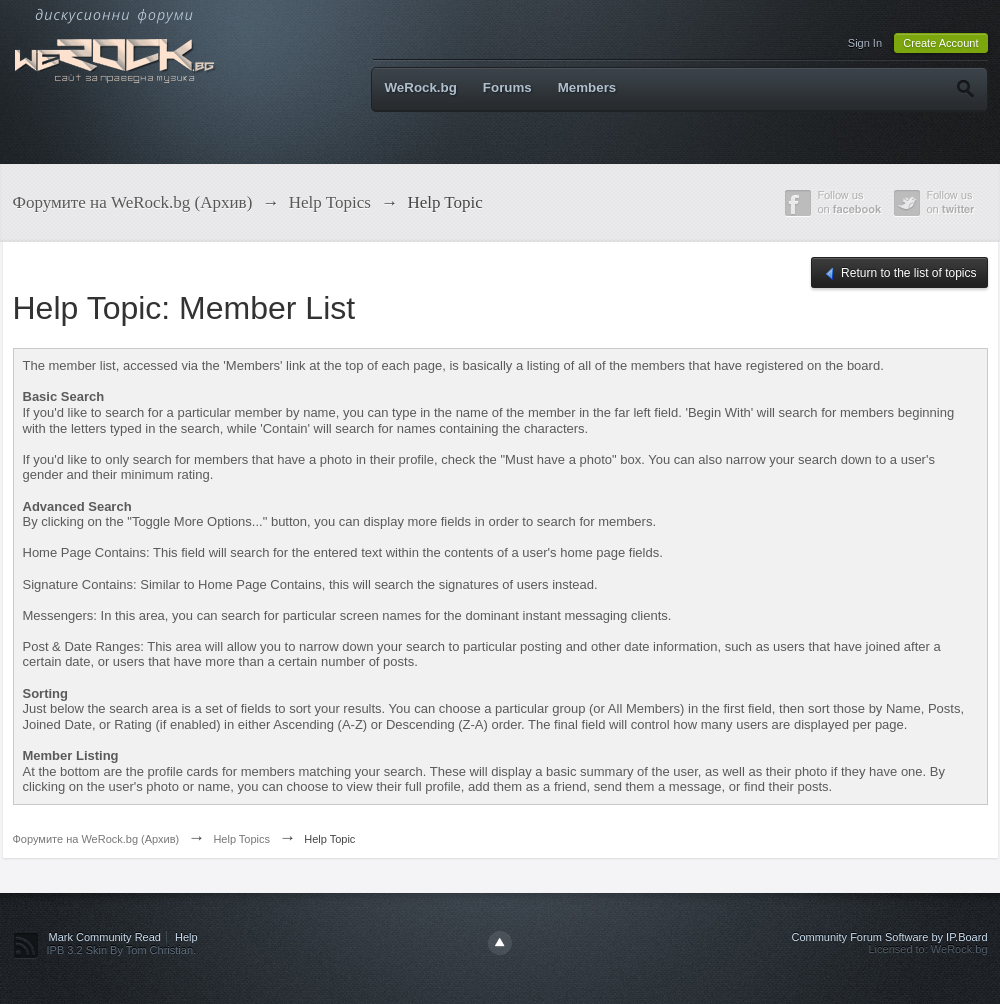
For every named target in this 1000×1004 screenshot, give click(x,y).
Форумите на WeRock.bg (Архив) (96, 839)
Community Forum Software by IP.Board (889, 937)
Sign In (865, 43)
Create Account (940, 43)
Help (186, 937)
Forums (507, 87)
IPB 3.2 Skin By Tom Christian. (122, 950)
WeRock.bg (421, 87)
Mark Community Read (105, 937)
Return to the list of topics (899, 274)
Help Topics (241, 839)
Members (587, 87)
